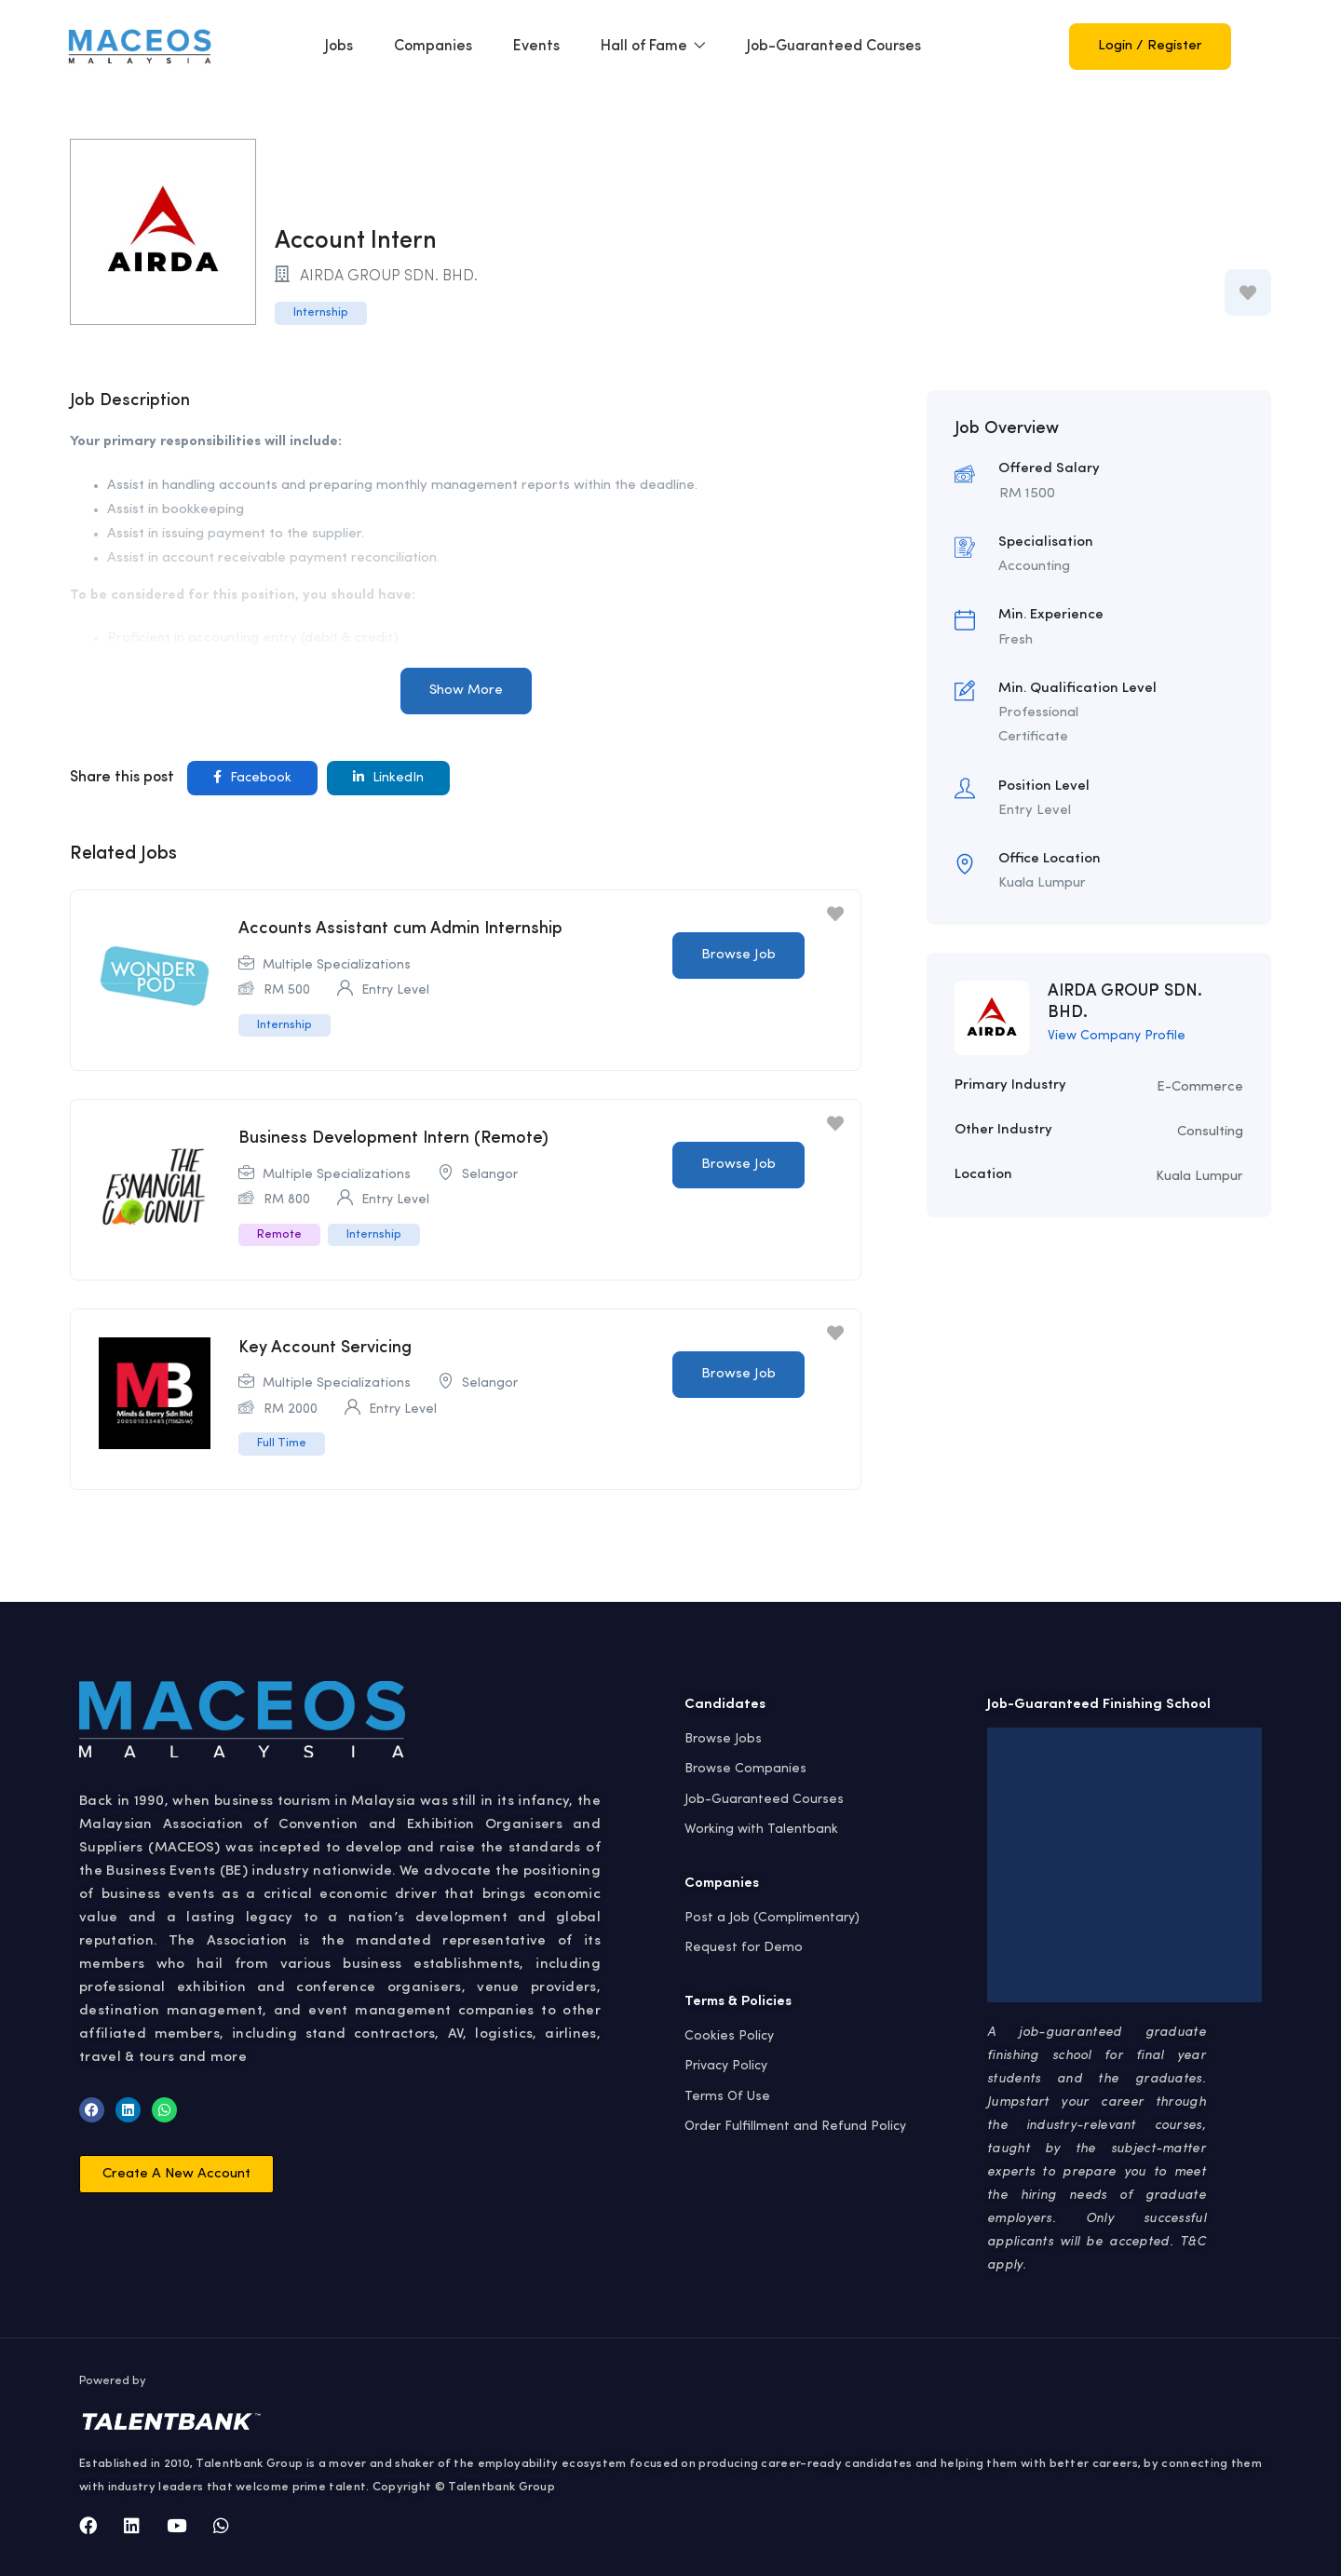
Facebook (252, 777)
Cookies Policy (729, 2035)
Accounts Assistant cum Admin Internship (400, 928)
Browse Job (738, 955)
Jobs (339, 46)
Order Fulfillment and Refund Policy (795, 2126)
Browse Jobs (723, 1738)
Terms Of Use (727, 2096)
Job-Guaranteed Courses (834, 46)
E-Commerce (1200, 1087)
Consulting (1210, 1132)
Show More (466, 691)
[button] (176, 2174)
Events (536, 46)
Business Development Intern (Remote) (393, 1138)
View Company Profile (1116, 1035)
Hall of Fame (653, 46)
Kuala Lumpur (1199, 1177)
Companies (433, 46)
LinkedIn (388, 777)
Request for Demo (743, 1947)
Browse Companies (745, 1768)
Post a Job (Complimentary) (772, 1917)
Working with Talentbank (761, 1829)
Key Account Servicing (325, 1347)
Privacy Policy (725, 2065)
